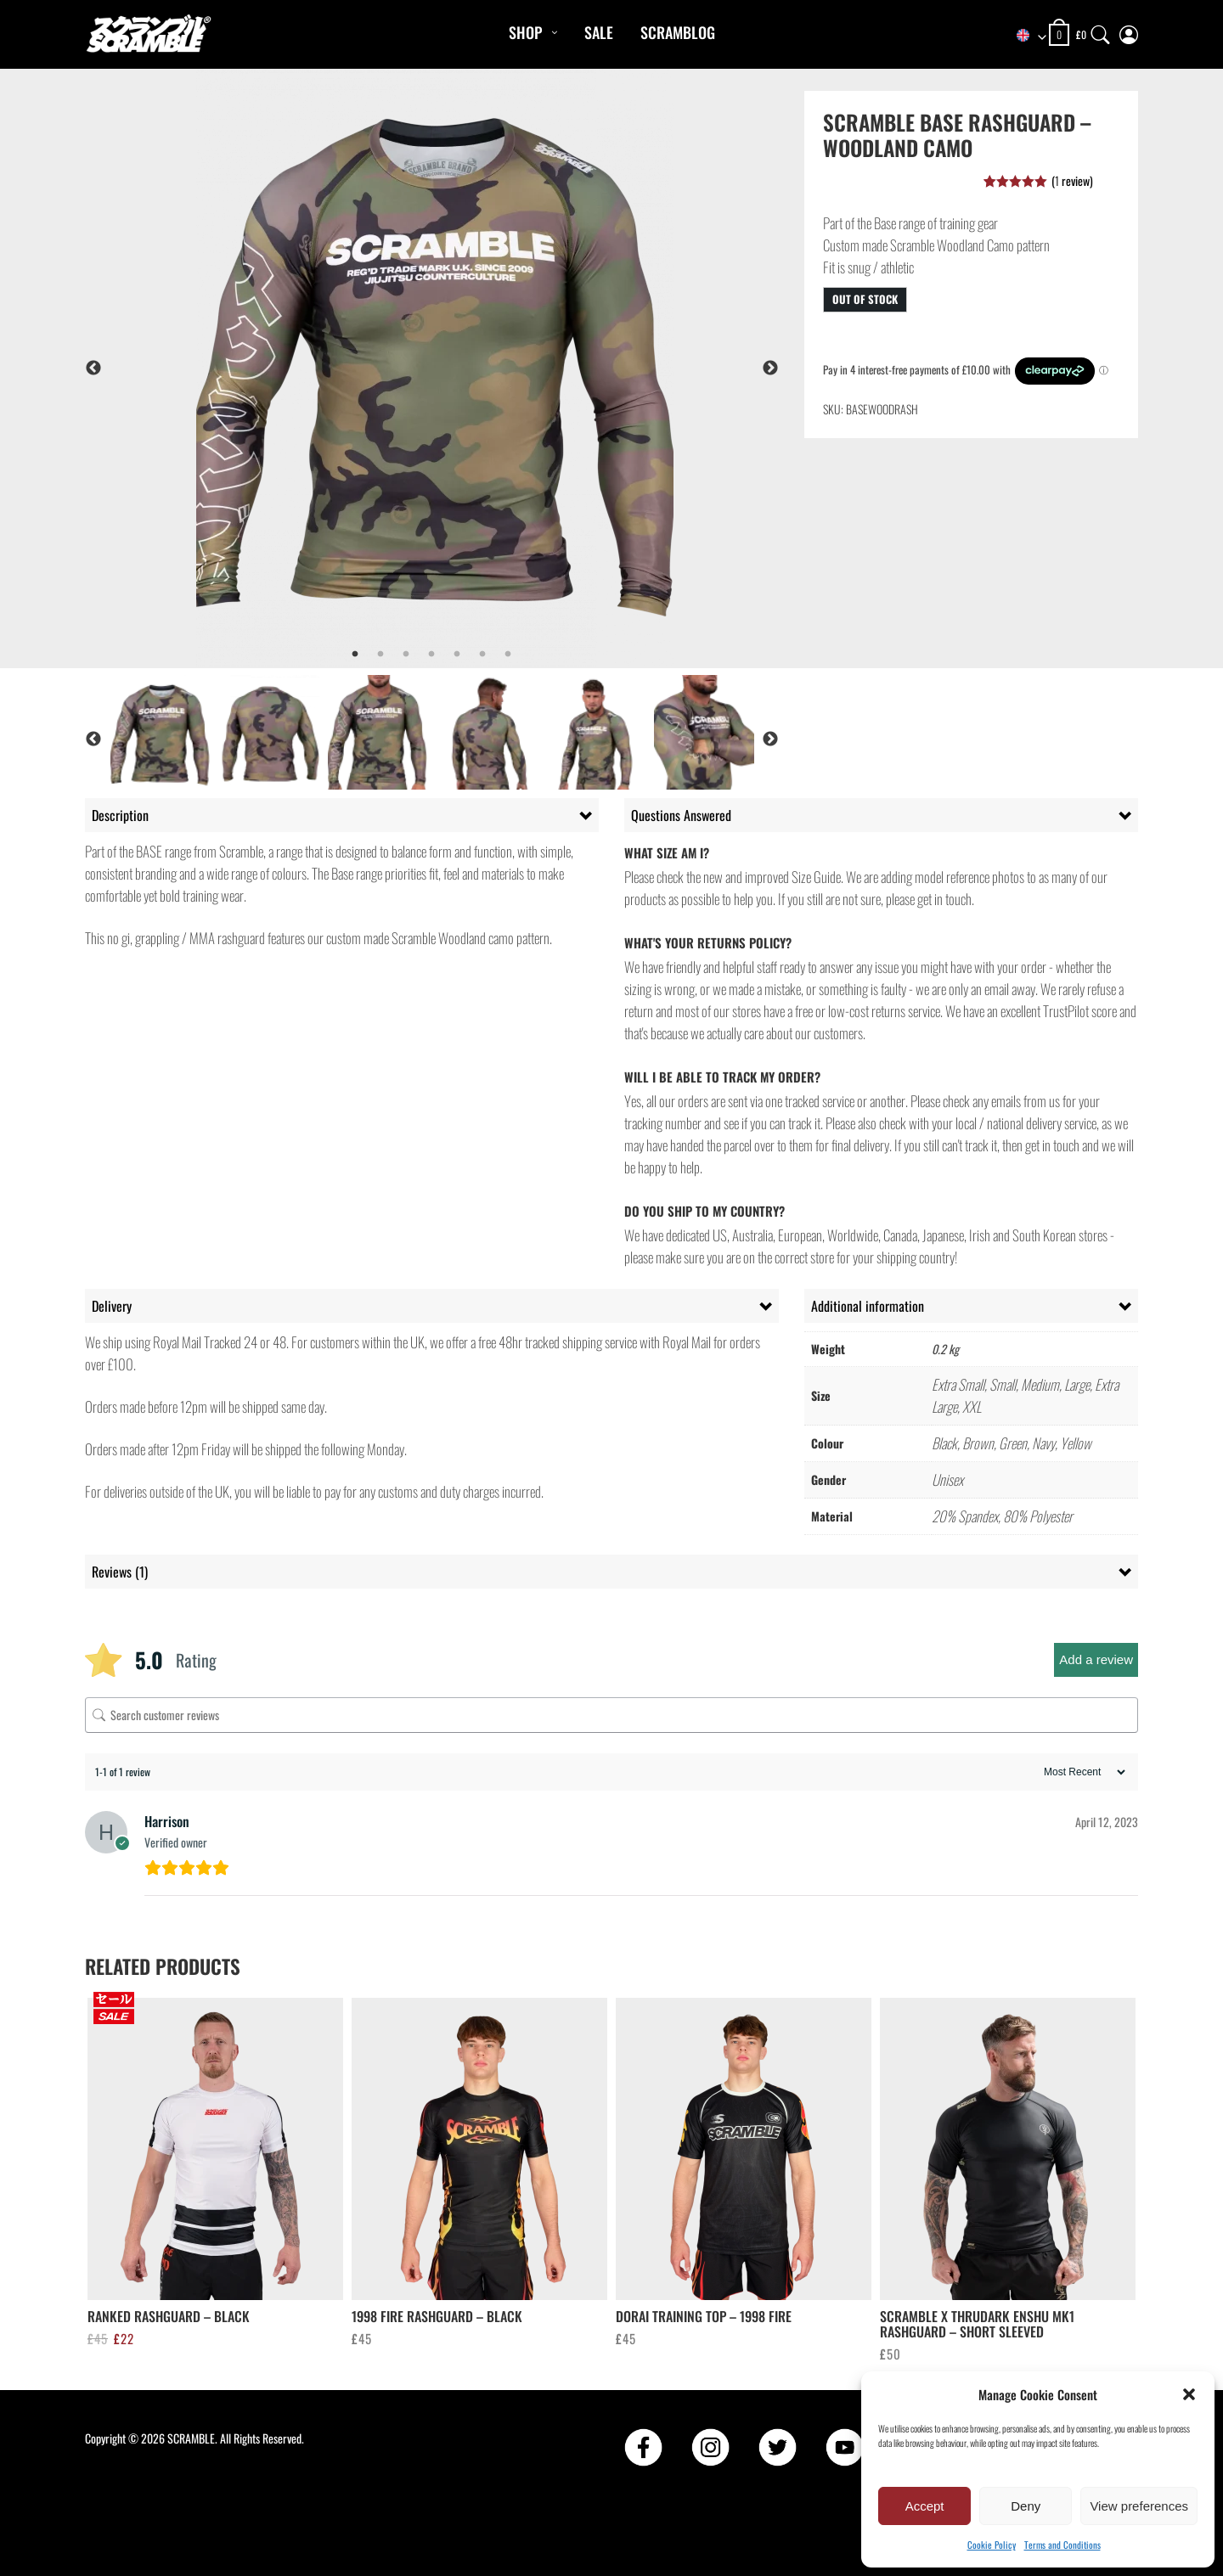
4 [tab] (431, 654)
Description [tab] (120, 815)
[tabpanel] (477, 368)
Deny (1025, 2506)
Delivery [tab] (112, 1306)
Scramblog (677, 32)
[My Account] (1128, 30)
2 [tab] (380, 654)
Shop (525, 32)
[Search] (1100, 30)
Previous (93, 368)
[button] (1189, 2394)
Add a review (1096, 1659)
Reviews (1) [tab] (120, 1571)
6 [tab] (482, 654)
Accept (924, 2506)
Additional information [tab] (867, 1306)
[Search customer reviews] (611, 1715)
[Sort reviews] (1082, 1772)
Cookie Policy (991, 2544)
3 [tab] (405, 654)
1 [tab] (355, 654)
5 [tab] (456, 654)
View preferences (1139, 2506)
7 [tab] (507, 654)
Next (770, 368)
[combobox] (1023, 35)
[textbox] (1023, 35)
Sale (598, 32)
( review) (1072, 180)
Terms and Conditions (1062, 2544)
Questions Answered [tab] (681, 815)
